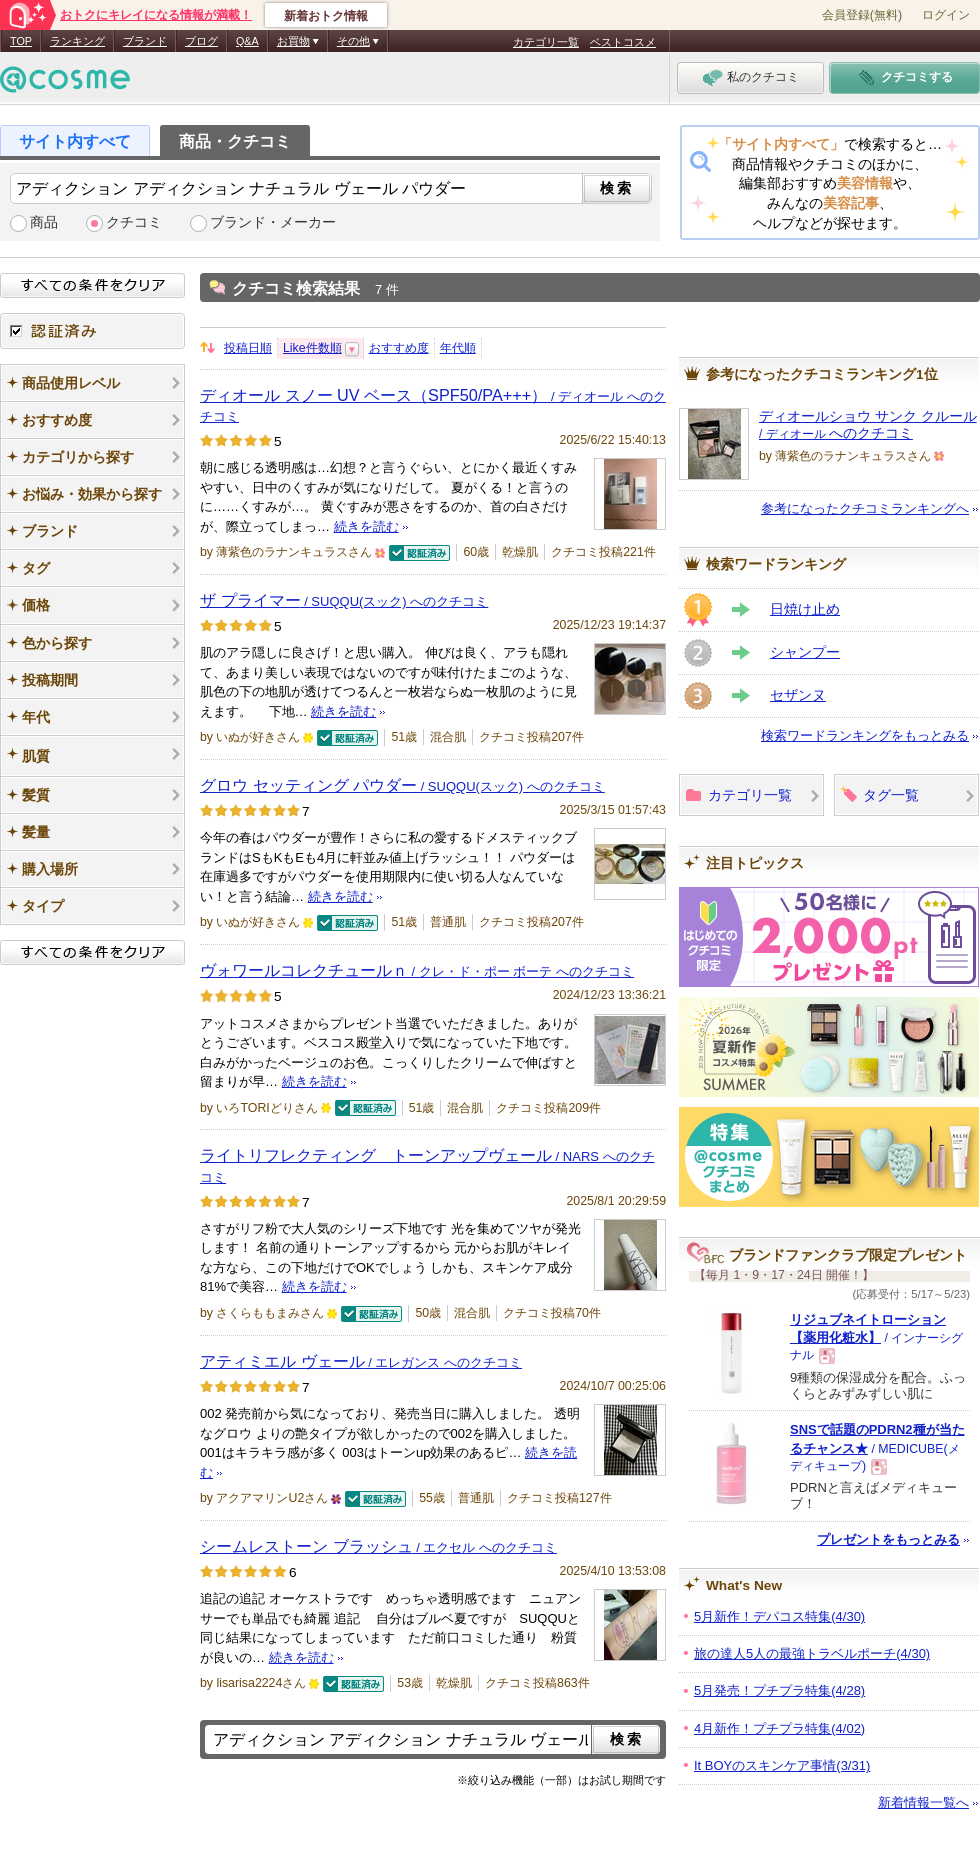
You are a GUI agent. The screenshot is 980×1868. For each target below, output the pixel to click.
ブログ (201, 41)
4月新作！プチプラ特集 (779, 1728)
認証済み (92, 331)
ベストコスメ (623, 42)
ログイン (946, 15)
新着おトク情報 (326, 16)
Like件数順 (312, 348)
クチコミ (134, 222)
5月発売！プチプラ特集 (779, 1690)
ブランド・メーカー (273, 222)
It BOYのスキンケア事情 (782, 1765)
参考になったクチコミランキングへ (865, 508)
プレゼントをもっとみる (888, 1539)
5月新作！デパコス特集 (779, 1616)
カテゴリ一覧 (546, 42)
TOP (21, 41)
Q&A (247, 41)
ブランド (145, 41)
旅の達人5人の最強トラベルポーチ (812, 1653)
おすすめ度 (399, 348)
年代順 (458, 348)
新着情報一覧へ (923, 1802)
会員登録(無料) (862, 15)
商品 (44, 222)
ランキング (77, 41)
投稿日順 (248, 348)
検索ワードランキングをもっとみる (865, 735)
